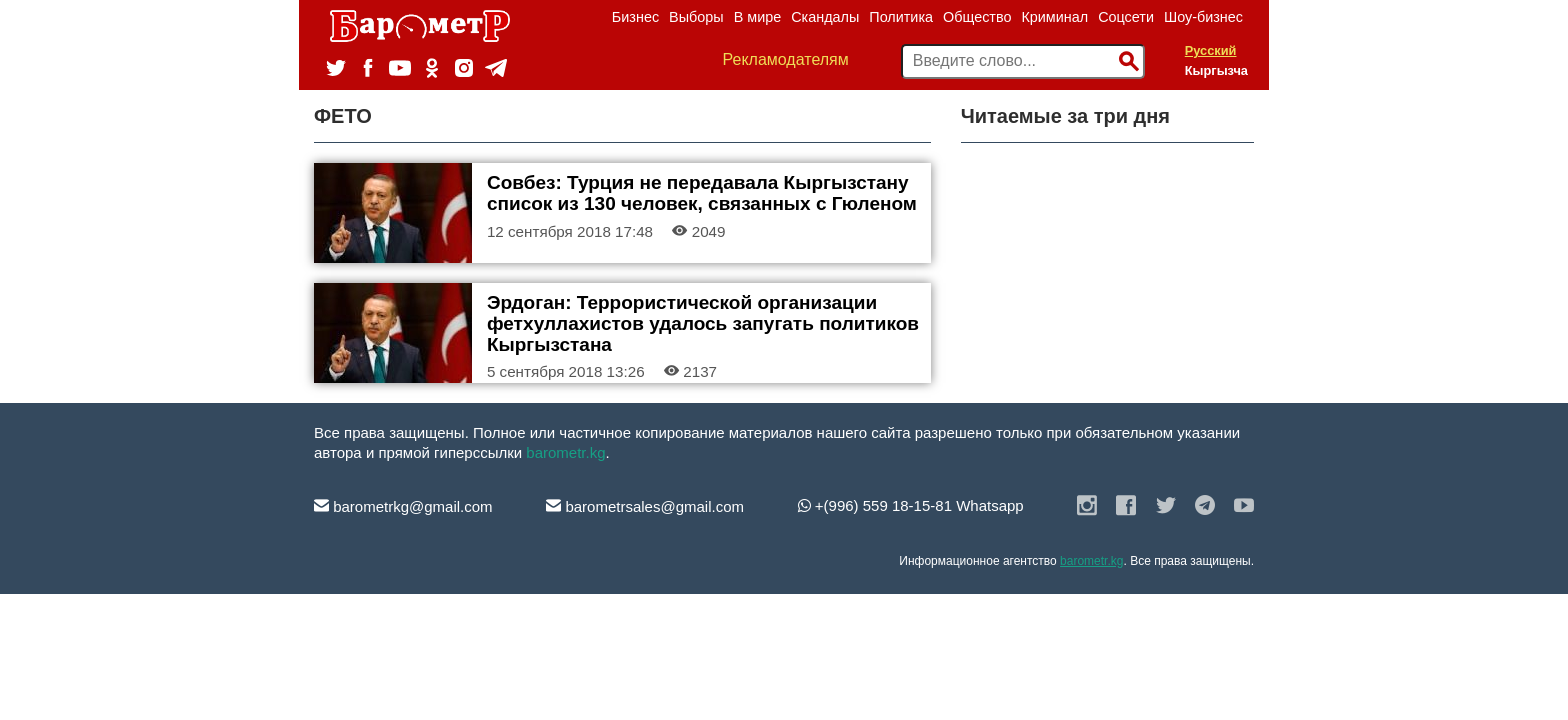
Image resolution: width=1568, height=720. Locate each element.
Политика (901, 17)
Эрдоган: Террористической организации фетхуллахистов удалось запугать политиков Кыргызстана (703, 323)
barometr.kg (565, 452)
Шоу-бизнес (1203, 17)
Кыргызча (1216, 70)
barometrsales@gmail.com (645, 506)
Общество (977, 17)
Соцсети (1126, 17)
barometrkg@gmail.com (403, 506)
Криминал (1054, 17)
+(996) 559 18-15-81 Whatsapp (911, 505)
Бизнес (635, 17)
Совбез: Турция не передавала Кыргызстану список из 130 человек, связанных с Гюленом (702, 193)
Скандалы (825, 17)
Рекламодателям (786, 59)
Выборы (696, 17)
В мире (758, 17)
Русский (1211, 50)
